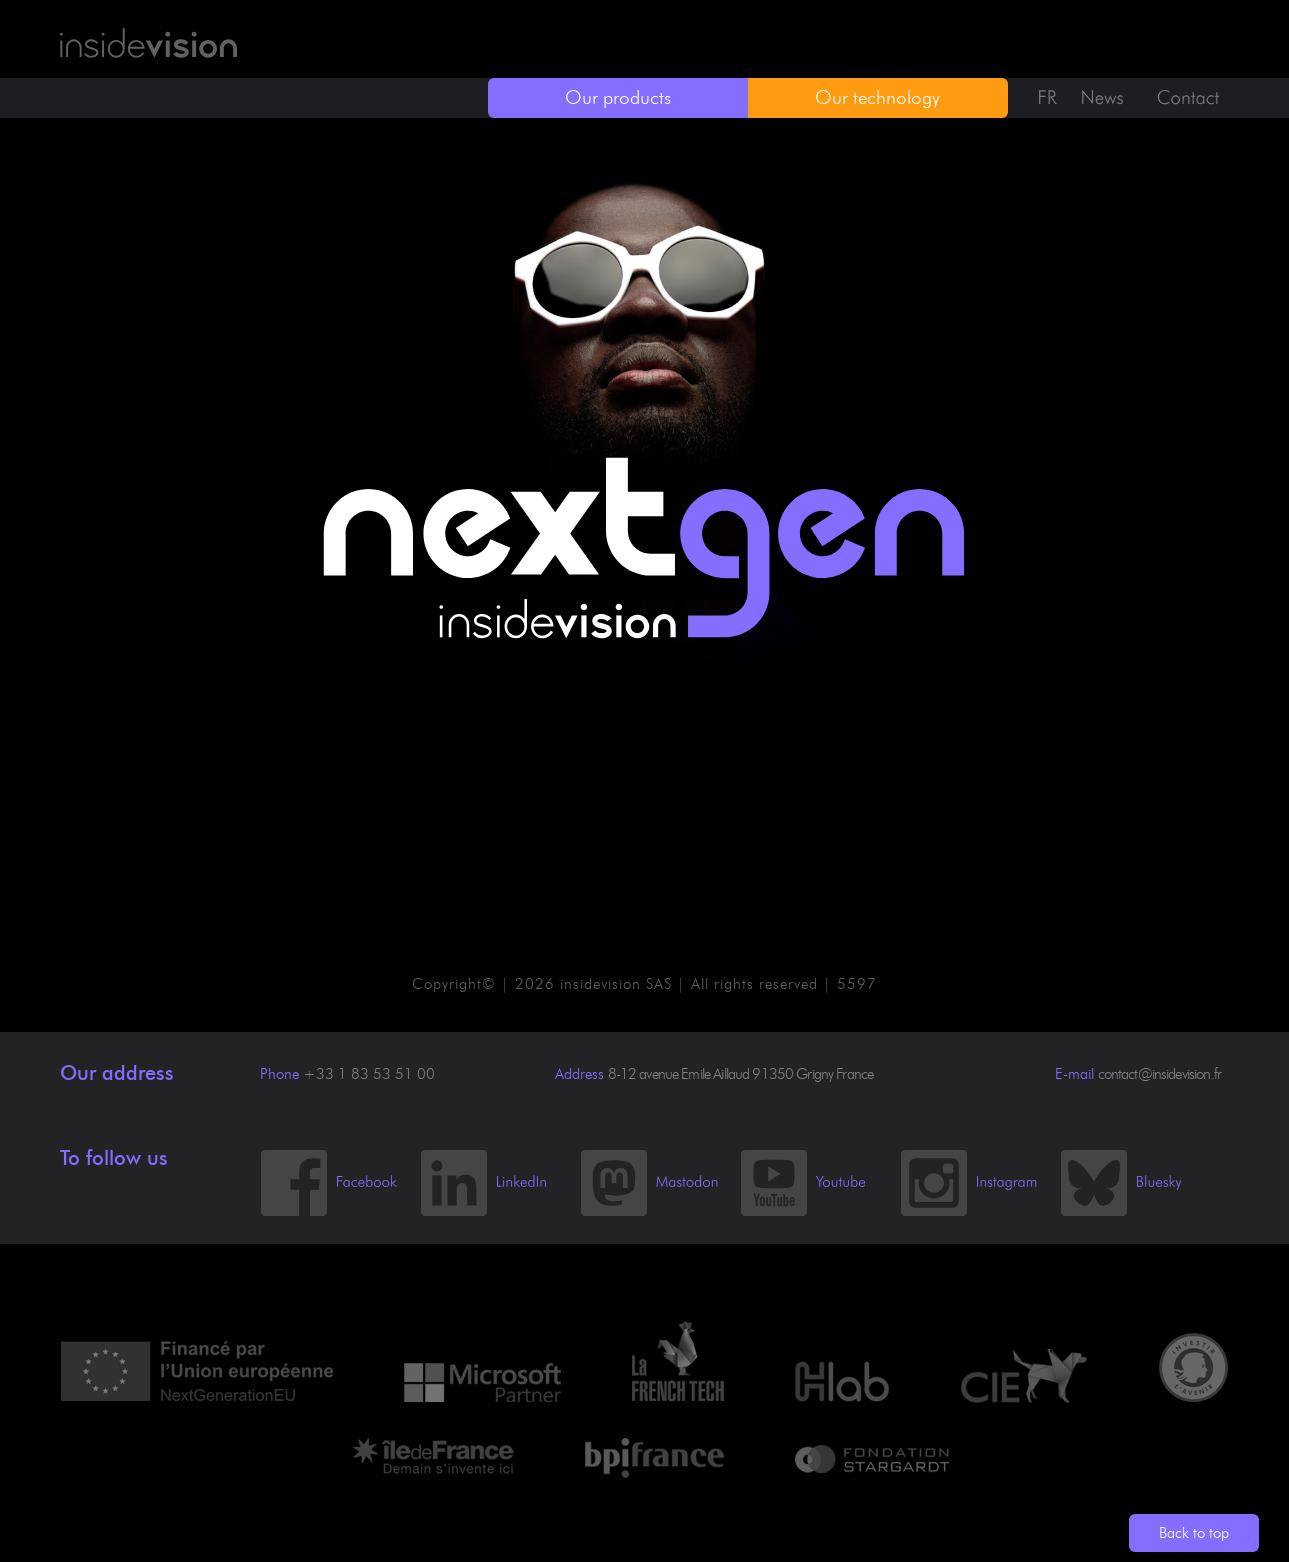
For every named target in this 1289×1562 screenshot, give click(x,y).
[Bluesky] (1140, 1212)
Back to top (1194, 1533)
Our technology (877, 97)
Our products (618, 97)
